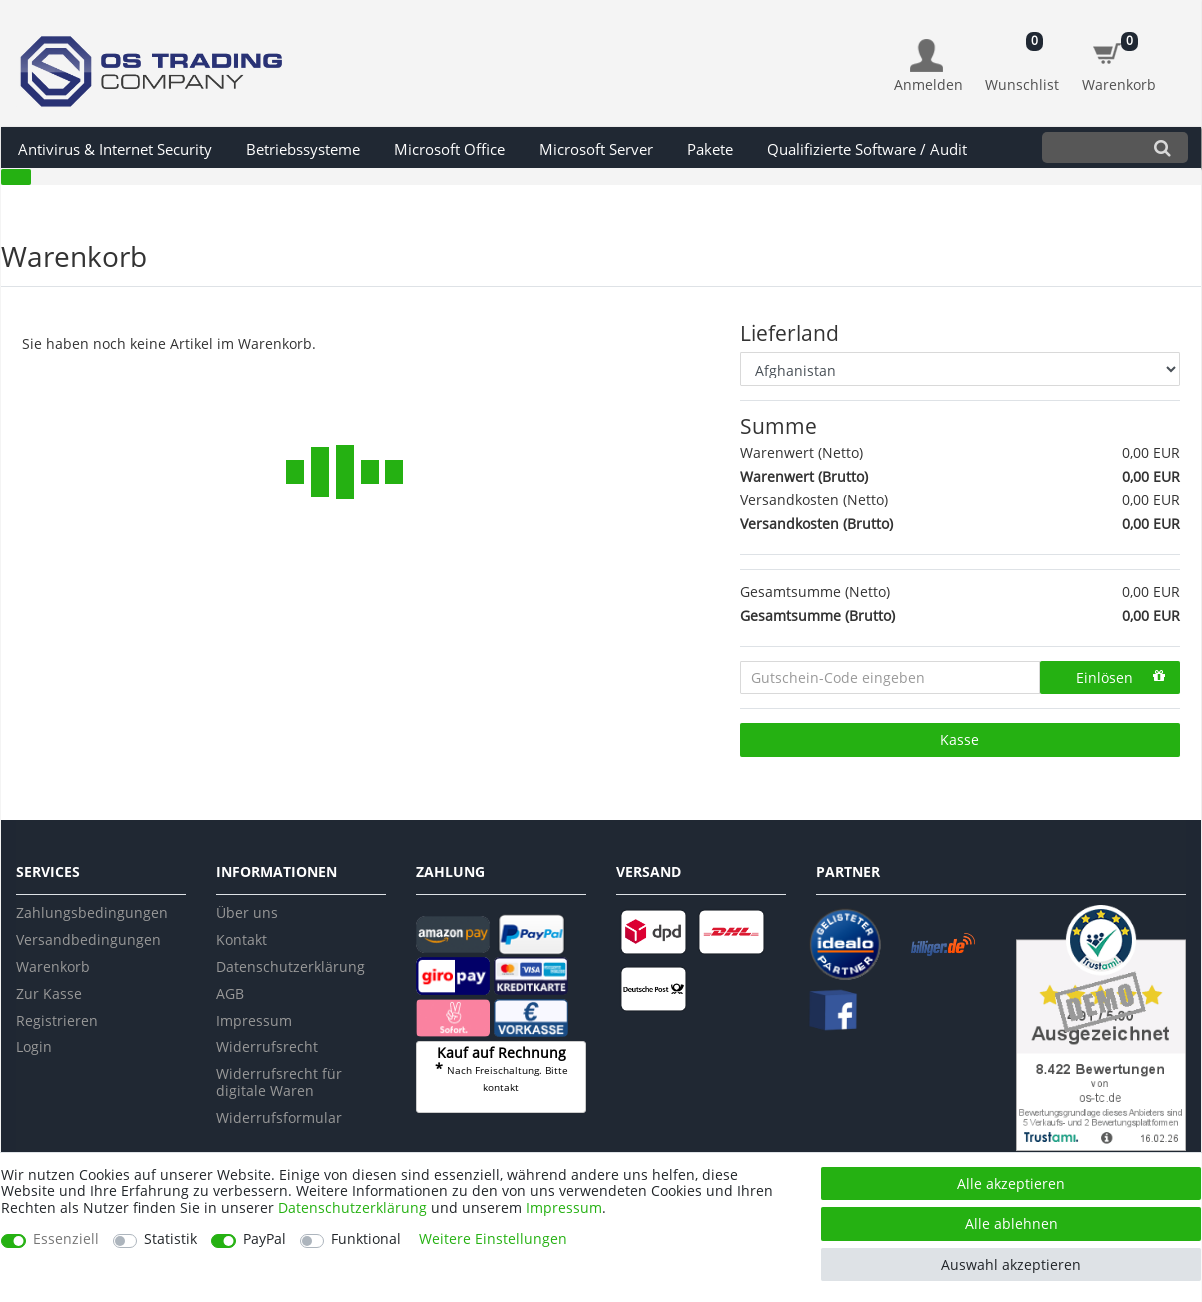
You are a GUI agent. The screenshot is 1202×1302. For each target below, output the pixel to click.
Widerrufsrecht (267, 1046)
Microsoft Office (449, 149)
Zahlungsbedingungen (92, 912)
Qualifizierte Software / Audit (867, 149)
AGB (230, 993)
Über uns (247, 912)
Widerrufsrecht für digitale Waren (279, 1082)
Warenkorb (53, 966)
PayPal (264, 1239)
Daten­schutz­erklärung (352, 1207)
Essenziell (66, 1239)
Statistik (170, 1239)
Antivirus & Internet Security (115, 149)
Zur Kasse (49, 993)
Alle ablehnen (1011, 1223)
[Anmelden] (928, 66)
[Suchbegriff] (1089, 147)
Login (34, 1046)
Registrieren (57, 1020)
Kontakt (241, 939)
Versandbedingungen (88, 939)
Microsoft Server (596, 149)
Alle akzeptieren (1011, 1183)
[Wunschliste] (1022, 55)
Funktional (366, 1239)
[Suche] (1162, 147)
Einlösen (1121, 677)
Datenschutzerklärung (290, 966)
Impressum (254, 1020)
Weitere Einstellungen (493, 1239)
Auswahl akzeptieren (1011, 1264)
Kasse (959, 739)
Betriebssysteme (303, 149)
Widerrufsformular (279, 1117)
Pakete (710, 149)
